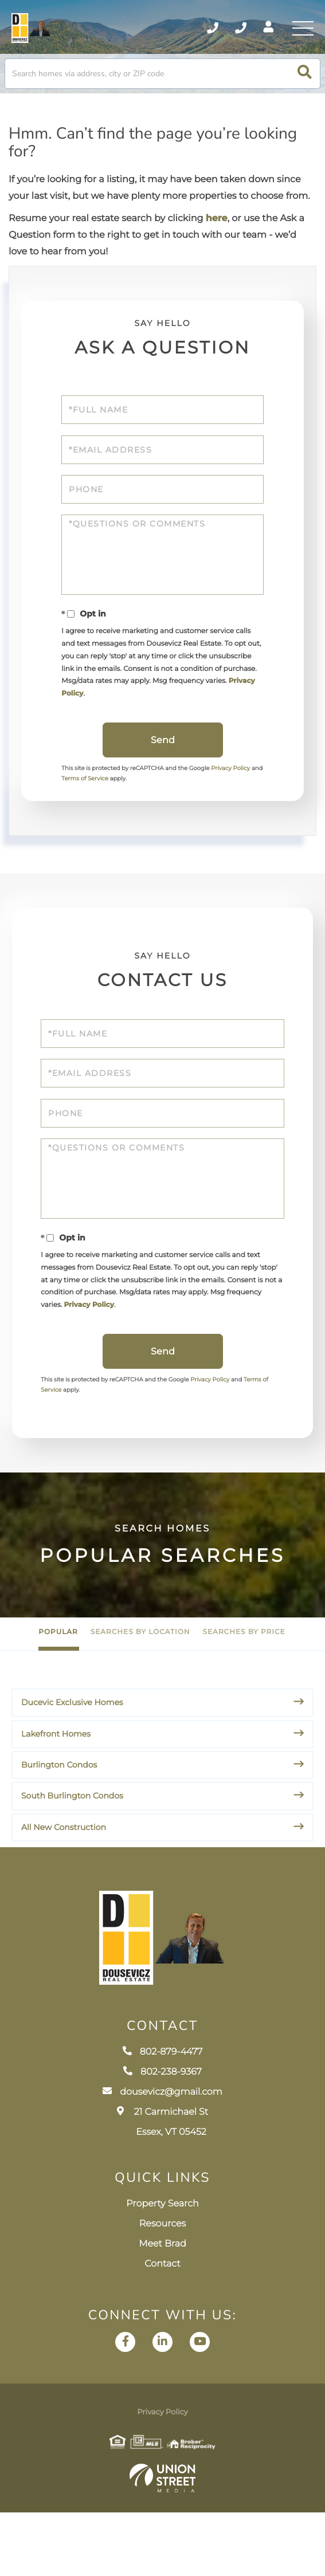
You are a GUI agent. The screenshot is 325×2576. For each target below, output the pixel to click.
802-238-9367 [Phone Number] (228, 31)
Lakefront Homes (56, 1777)
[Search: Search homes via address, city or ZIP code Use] (162, 83)
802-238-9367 (162, 2135)
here (217, 228)
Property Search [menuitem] (162, 2267)
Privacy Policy (151, 716)
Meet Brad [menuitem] (162, 2307)
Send (163, 766)
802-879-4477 (163, 2115)
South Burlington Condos (72, 1838)
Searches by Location (140, 1675)
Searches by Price (244, 1675)
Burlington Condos (59, 1808)
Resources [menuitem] (162, 2287)
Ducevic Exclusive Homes (72, 1745)
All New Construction (63, 1870)
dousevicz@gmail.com (162, 2155)
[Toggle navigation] (302, 31)
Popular (57, 1675)
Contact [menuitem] (162, 2327)
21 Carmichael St (162, 2185)
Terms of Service (102, 804)
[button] (304, 83)
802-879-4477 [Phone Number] (195, 31)
